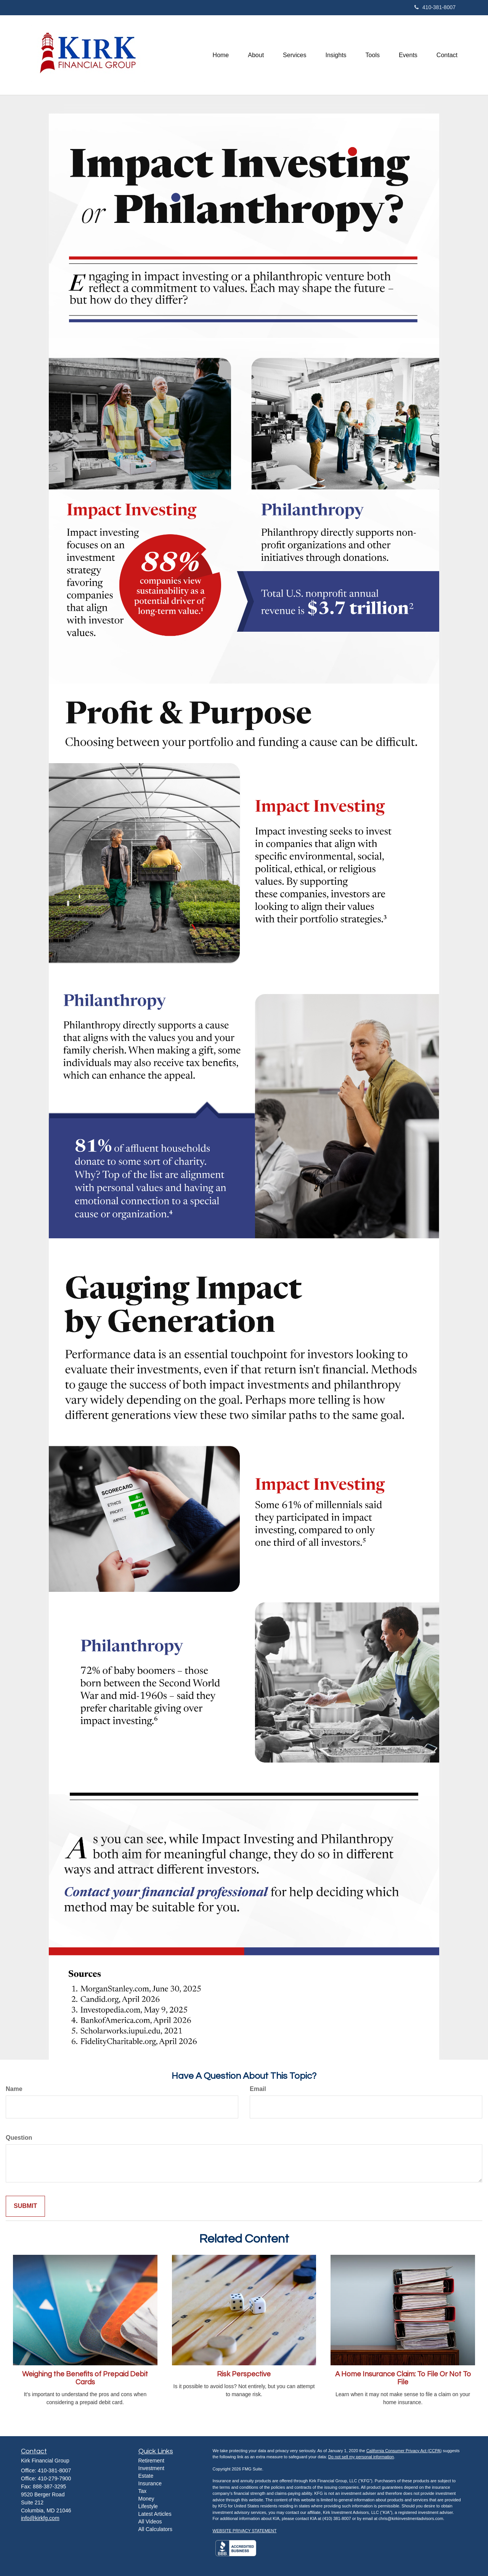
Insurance (150, 2483)
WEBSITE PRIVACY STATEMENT (245, 2530)
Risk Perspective (244, 2374)
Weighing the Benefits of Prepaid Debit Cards (85, 2378)
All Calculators (155, 2529)
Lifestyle (148, 2506)
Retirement (151, 2461)
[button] (255, 55)
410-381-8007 (435, 7)
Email (258, 2089)
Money (146, 2499)
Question (19, 2137)
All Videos (150, 2521)
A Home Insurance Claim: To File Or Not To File (403, 2378)
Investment (151, 2468)
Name (14, 2089)
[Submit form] (25, 2206)
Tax (142, 2491)
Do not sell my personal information (361, 2456)
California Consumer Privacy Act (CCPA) (404, 2450)
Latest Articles (155, 2514)
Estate (146, 2476)
